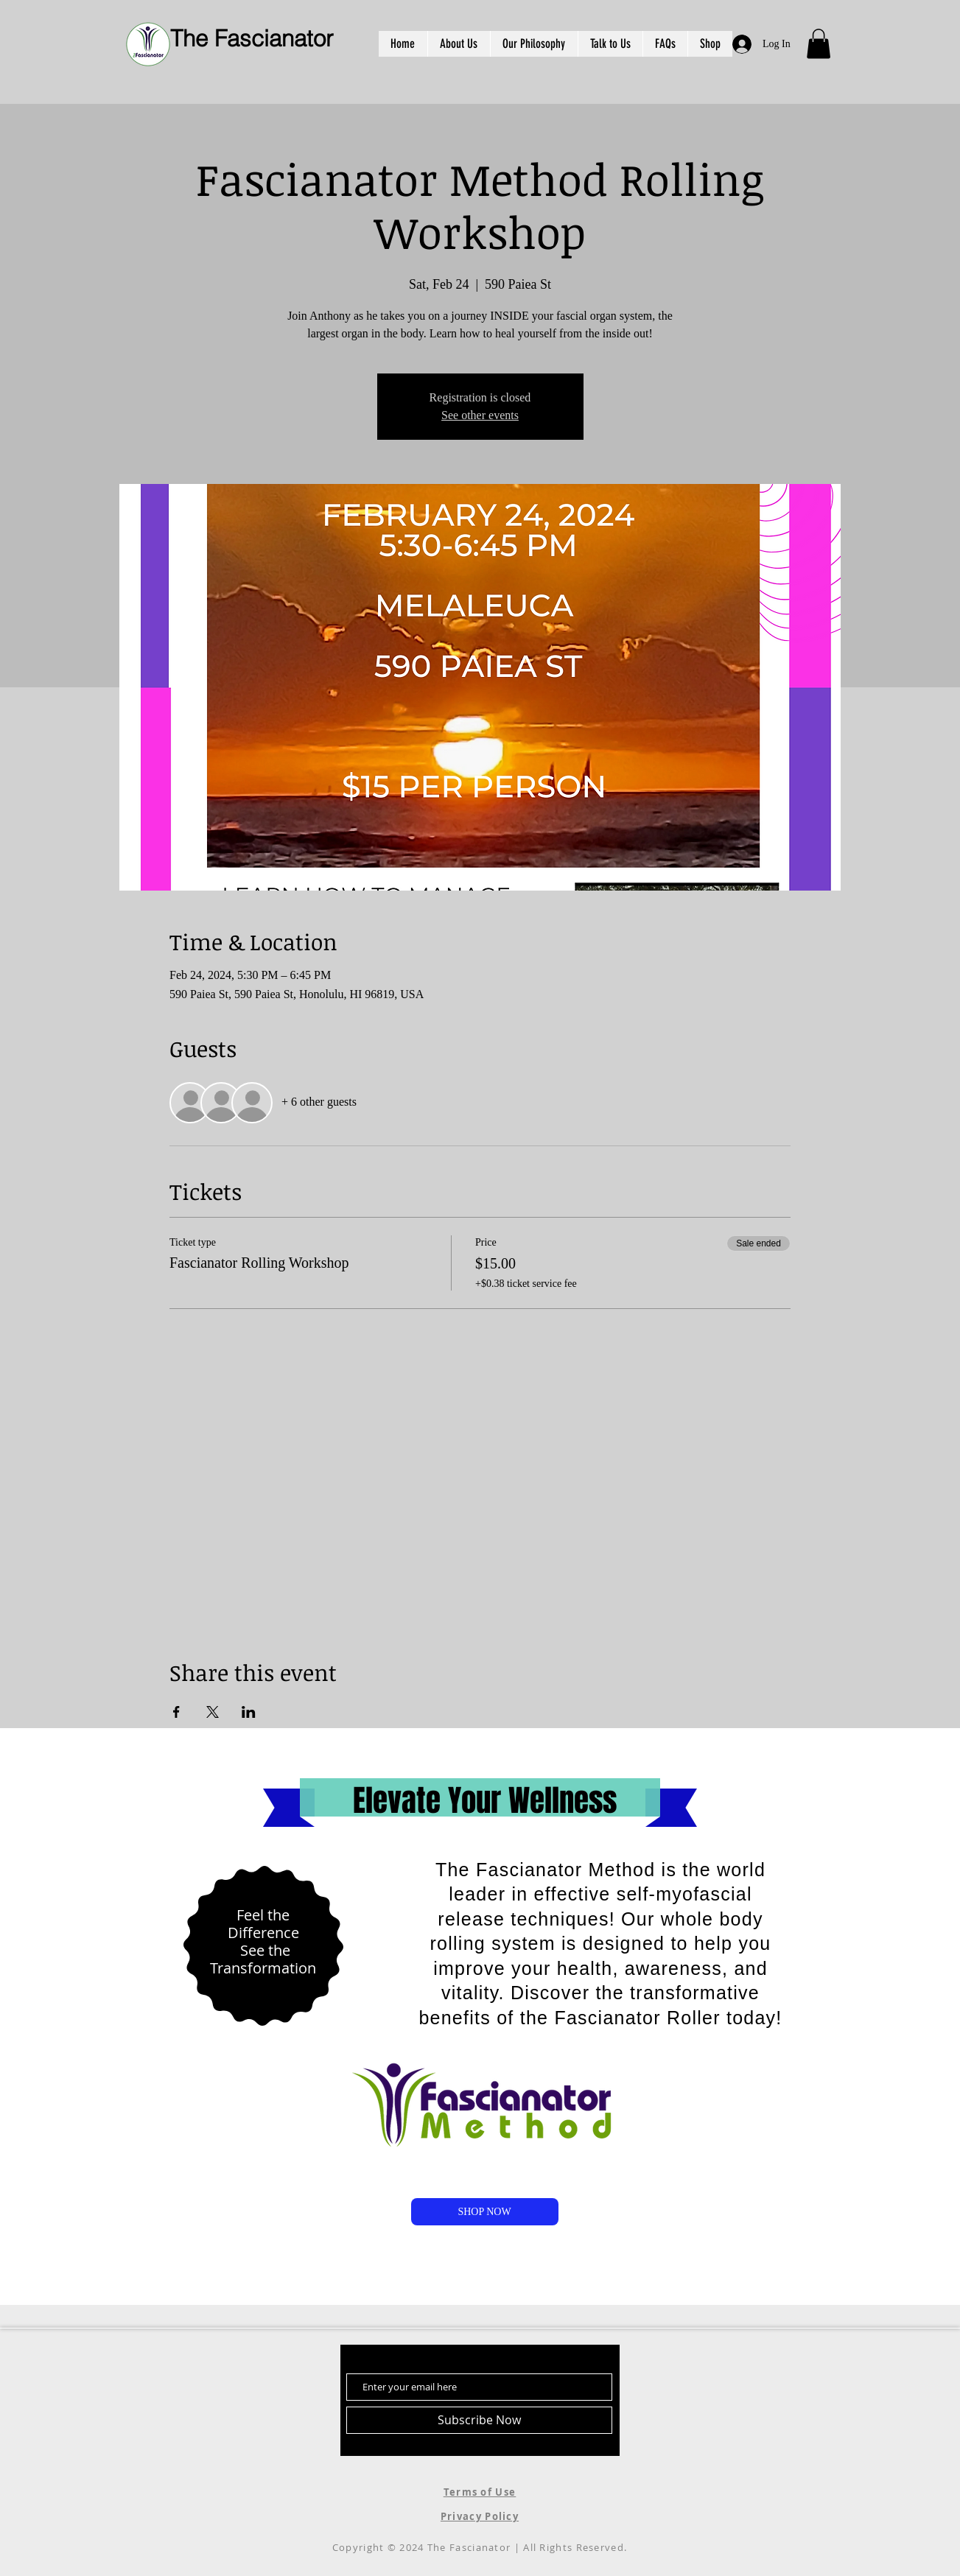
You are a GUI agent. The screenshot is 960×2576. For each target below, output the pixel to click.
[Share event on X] (213, 1712)
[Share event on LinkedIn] (249, 1712)
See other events (480, 415)
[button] (818, 44)
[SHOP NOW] (484, 2211)
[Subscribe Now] (479, 2420)
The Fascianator (251, 38)
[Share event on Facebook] (176, 1712)
